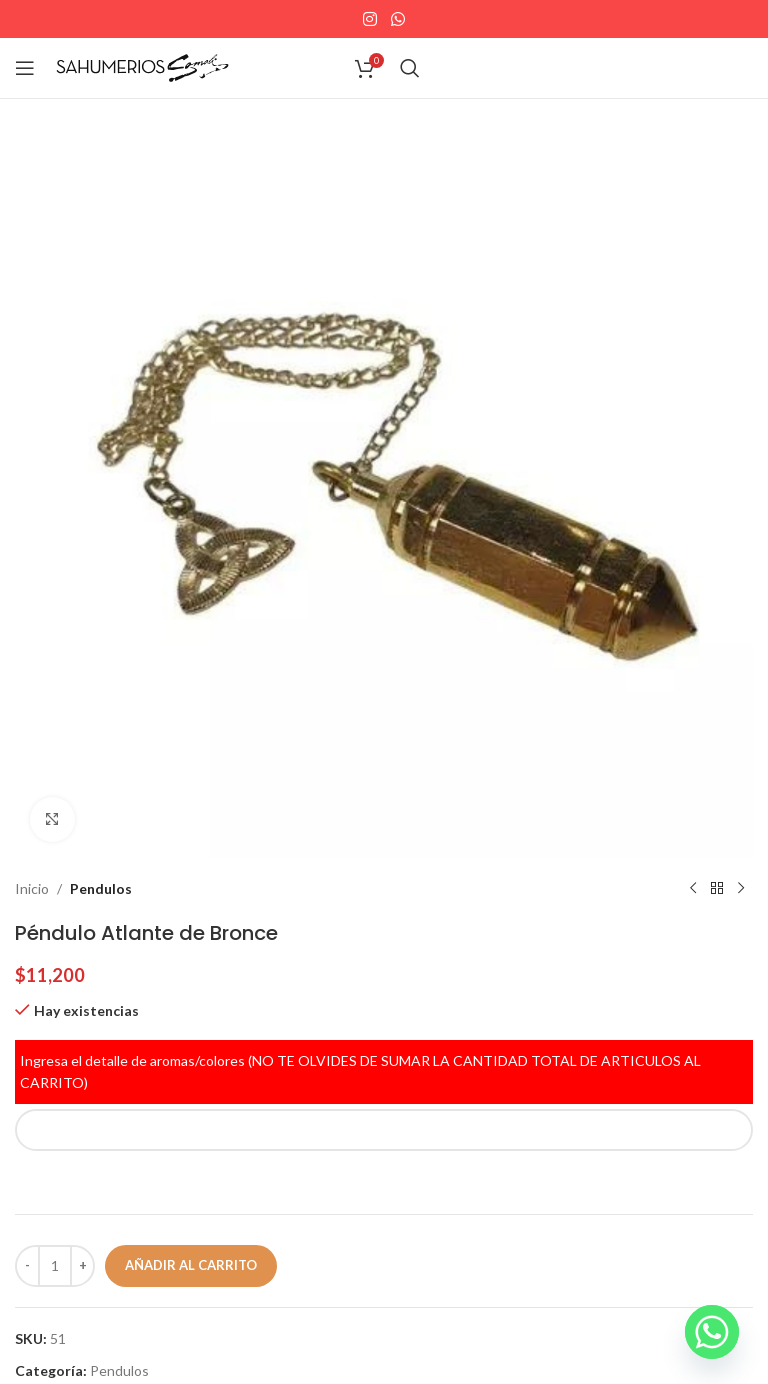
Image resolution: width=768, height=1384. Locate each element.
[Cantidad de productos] (55, 1266)
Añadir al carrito (191, 1265)
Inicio (32, 888)
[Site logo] (142, 66)
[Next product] (741, 889)
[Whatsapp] (712, 1332)
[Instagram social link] (370, 19)
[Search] (410, 68)
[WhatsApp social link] (397, 19)
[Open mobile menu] (25, 68)
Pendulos (101, 888)
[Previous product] (693, 889)
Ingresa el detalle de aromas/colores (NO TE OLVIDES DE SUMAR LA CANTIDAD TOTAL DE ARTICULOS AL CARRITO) (360, 1071)
